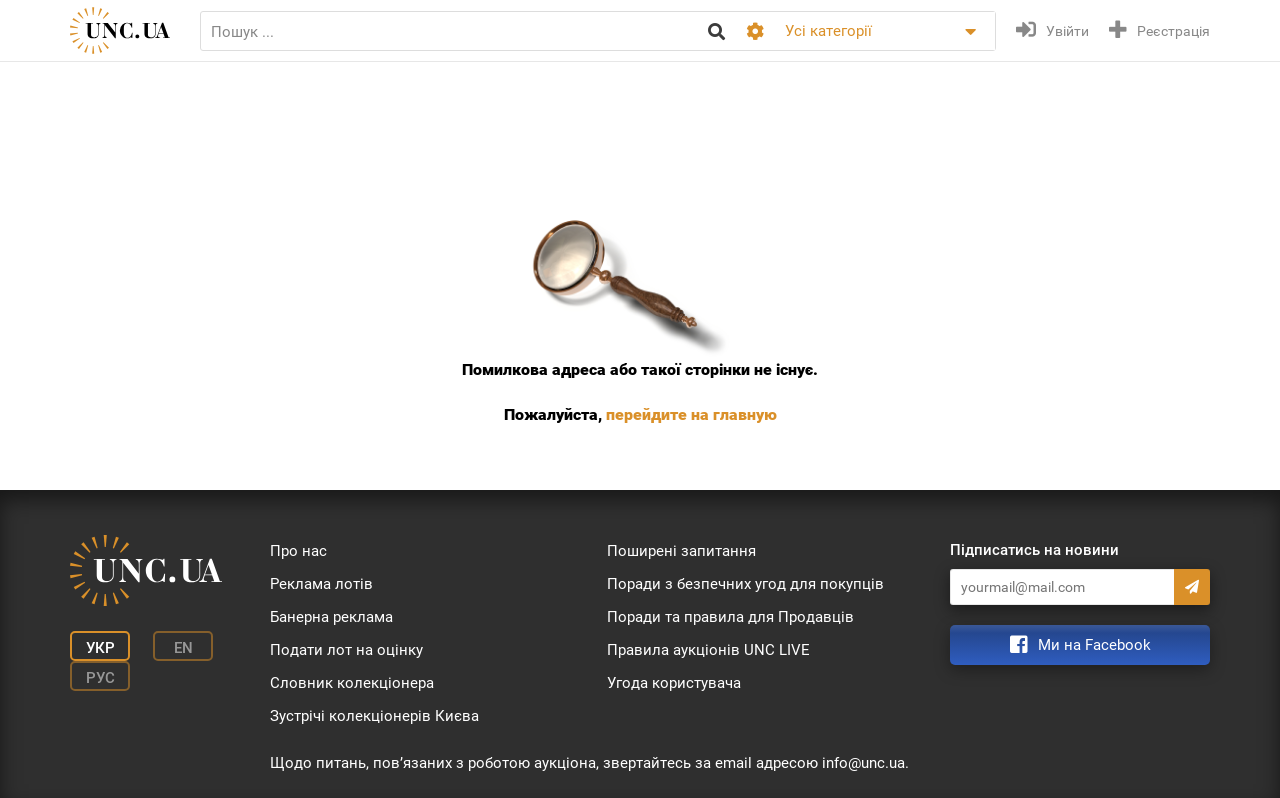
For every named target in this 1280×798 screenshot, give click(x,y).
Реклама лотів (321, 584)
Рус (100, 678)
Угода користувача (674, 683)
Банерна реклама (331, 617)
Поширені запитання (681, 551)
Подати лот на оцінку (346, 650)
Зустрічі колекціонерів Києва (374, 716)
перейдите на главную (691, 414)
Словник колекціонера (352, 683)
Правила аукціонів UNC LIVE (708, 650)
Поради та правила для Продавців (730, 617)
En (183, 648)
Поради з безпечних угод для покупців (745, 584)
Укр (100, 648)
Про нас (298, 551)
